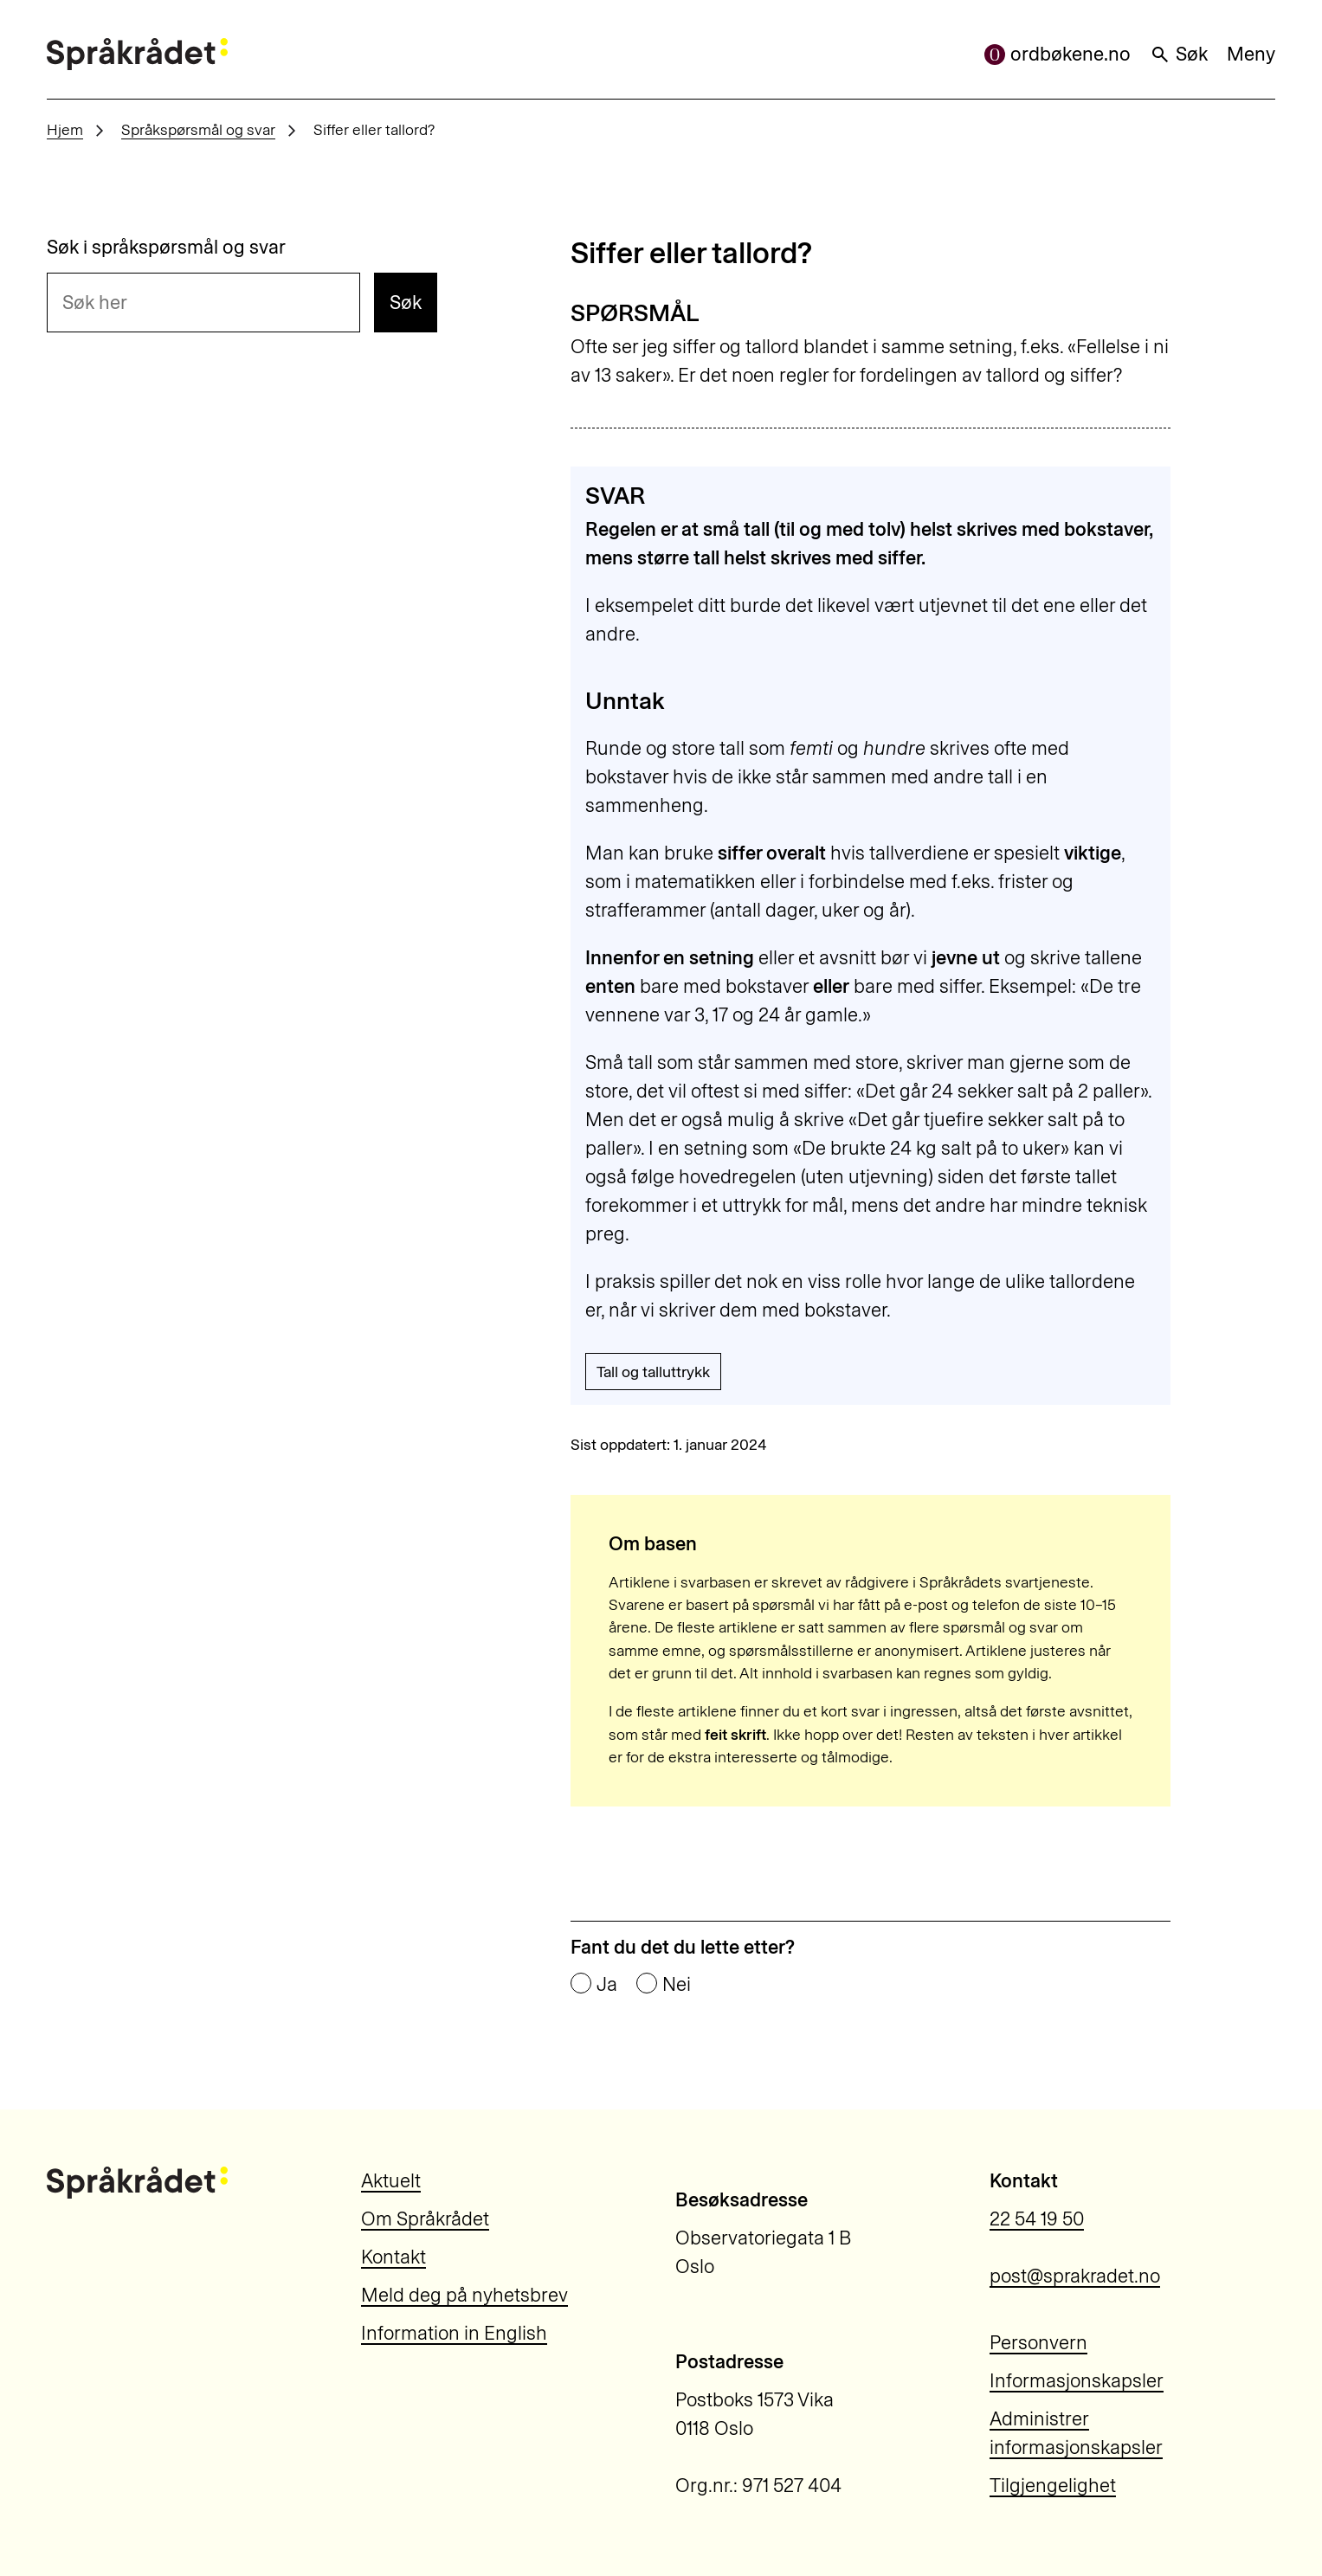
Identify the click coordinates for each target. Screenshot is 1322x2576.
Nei (676, 1984)
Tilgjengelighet (1053, 2485)
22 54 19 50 (1037, 2219)
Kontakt (393, 2257)
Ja (607, 1984)
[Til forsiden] (137, 54)
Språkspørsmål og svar (198, 129)
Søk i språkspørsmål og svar (166, 247)
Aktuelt (391, 2181)
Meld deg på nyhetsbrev (464, 2295)
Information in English (454, 2333)
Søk (1179, 54)
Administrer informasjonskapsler (1076, 2433)
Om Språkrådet (425, 2219)
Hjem (65, 129)
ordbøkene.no (1057, 54)
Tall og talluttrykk (653, 1371)
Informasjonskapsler (1077, 2380)
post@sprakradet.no (1075, 2276)
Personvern (1038, 2342)
